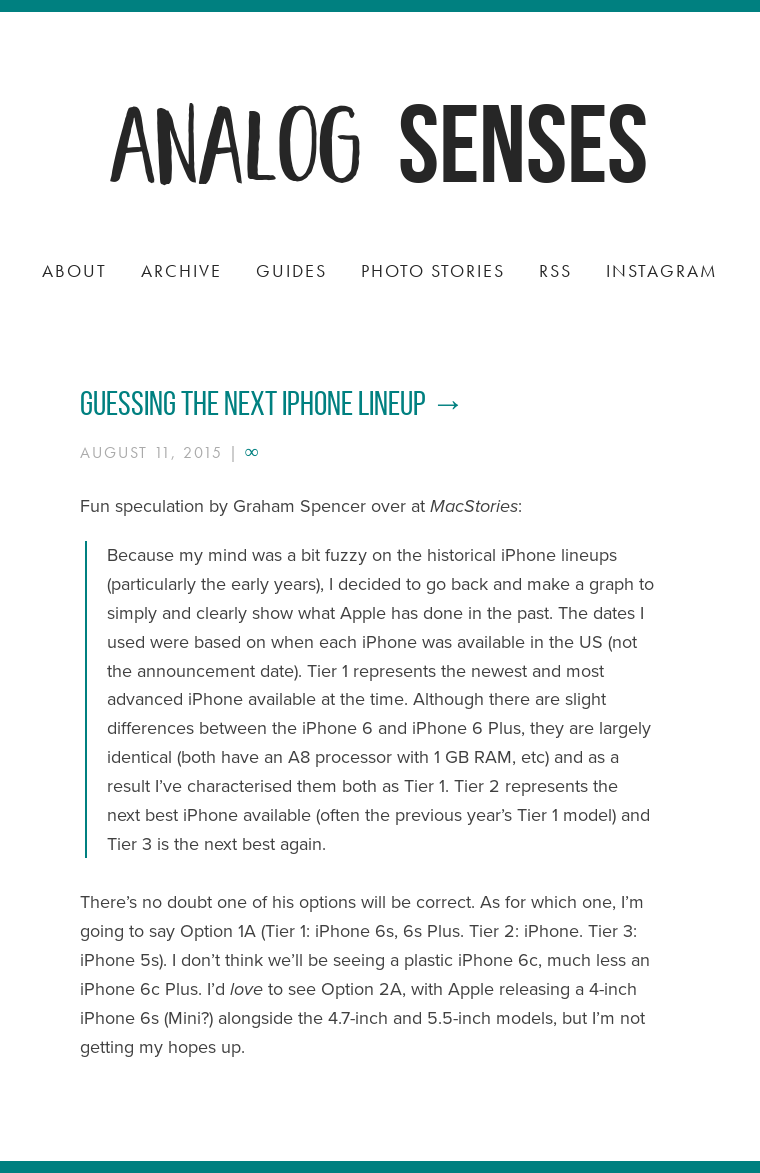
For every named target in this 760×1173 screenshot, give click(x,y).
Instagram (662, 270)
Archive (181, 270)
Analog (238, 139)
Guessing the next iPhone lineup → (272, 403)
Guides (291, 270)
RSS (555, 270)
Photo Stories (433, 270)
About (74, 270)
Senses (523, 144)
